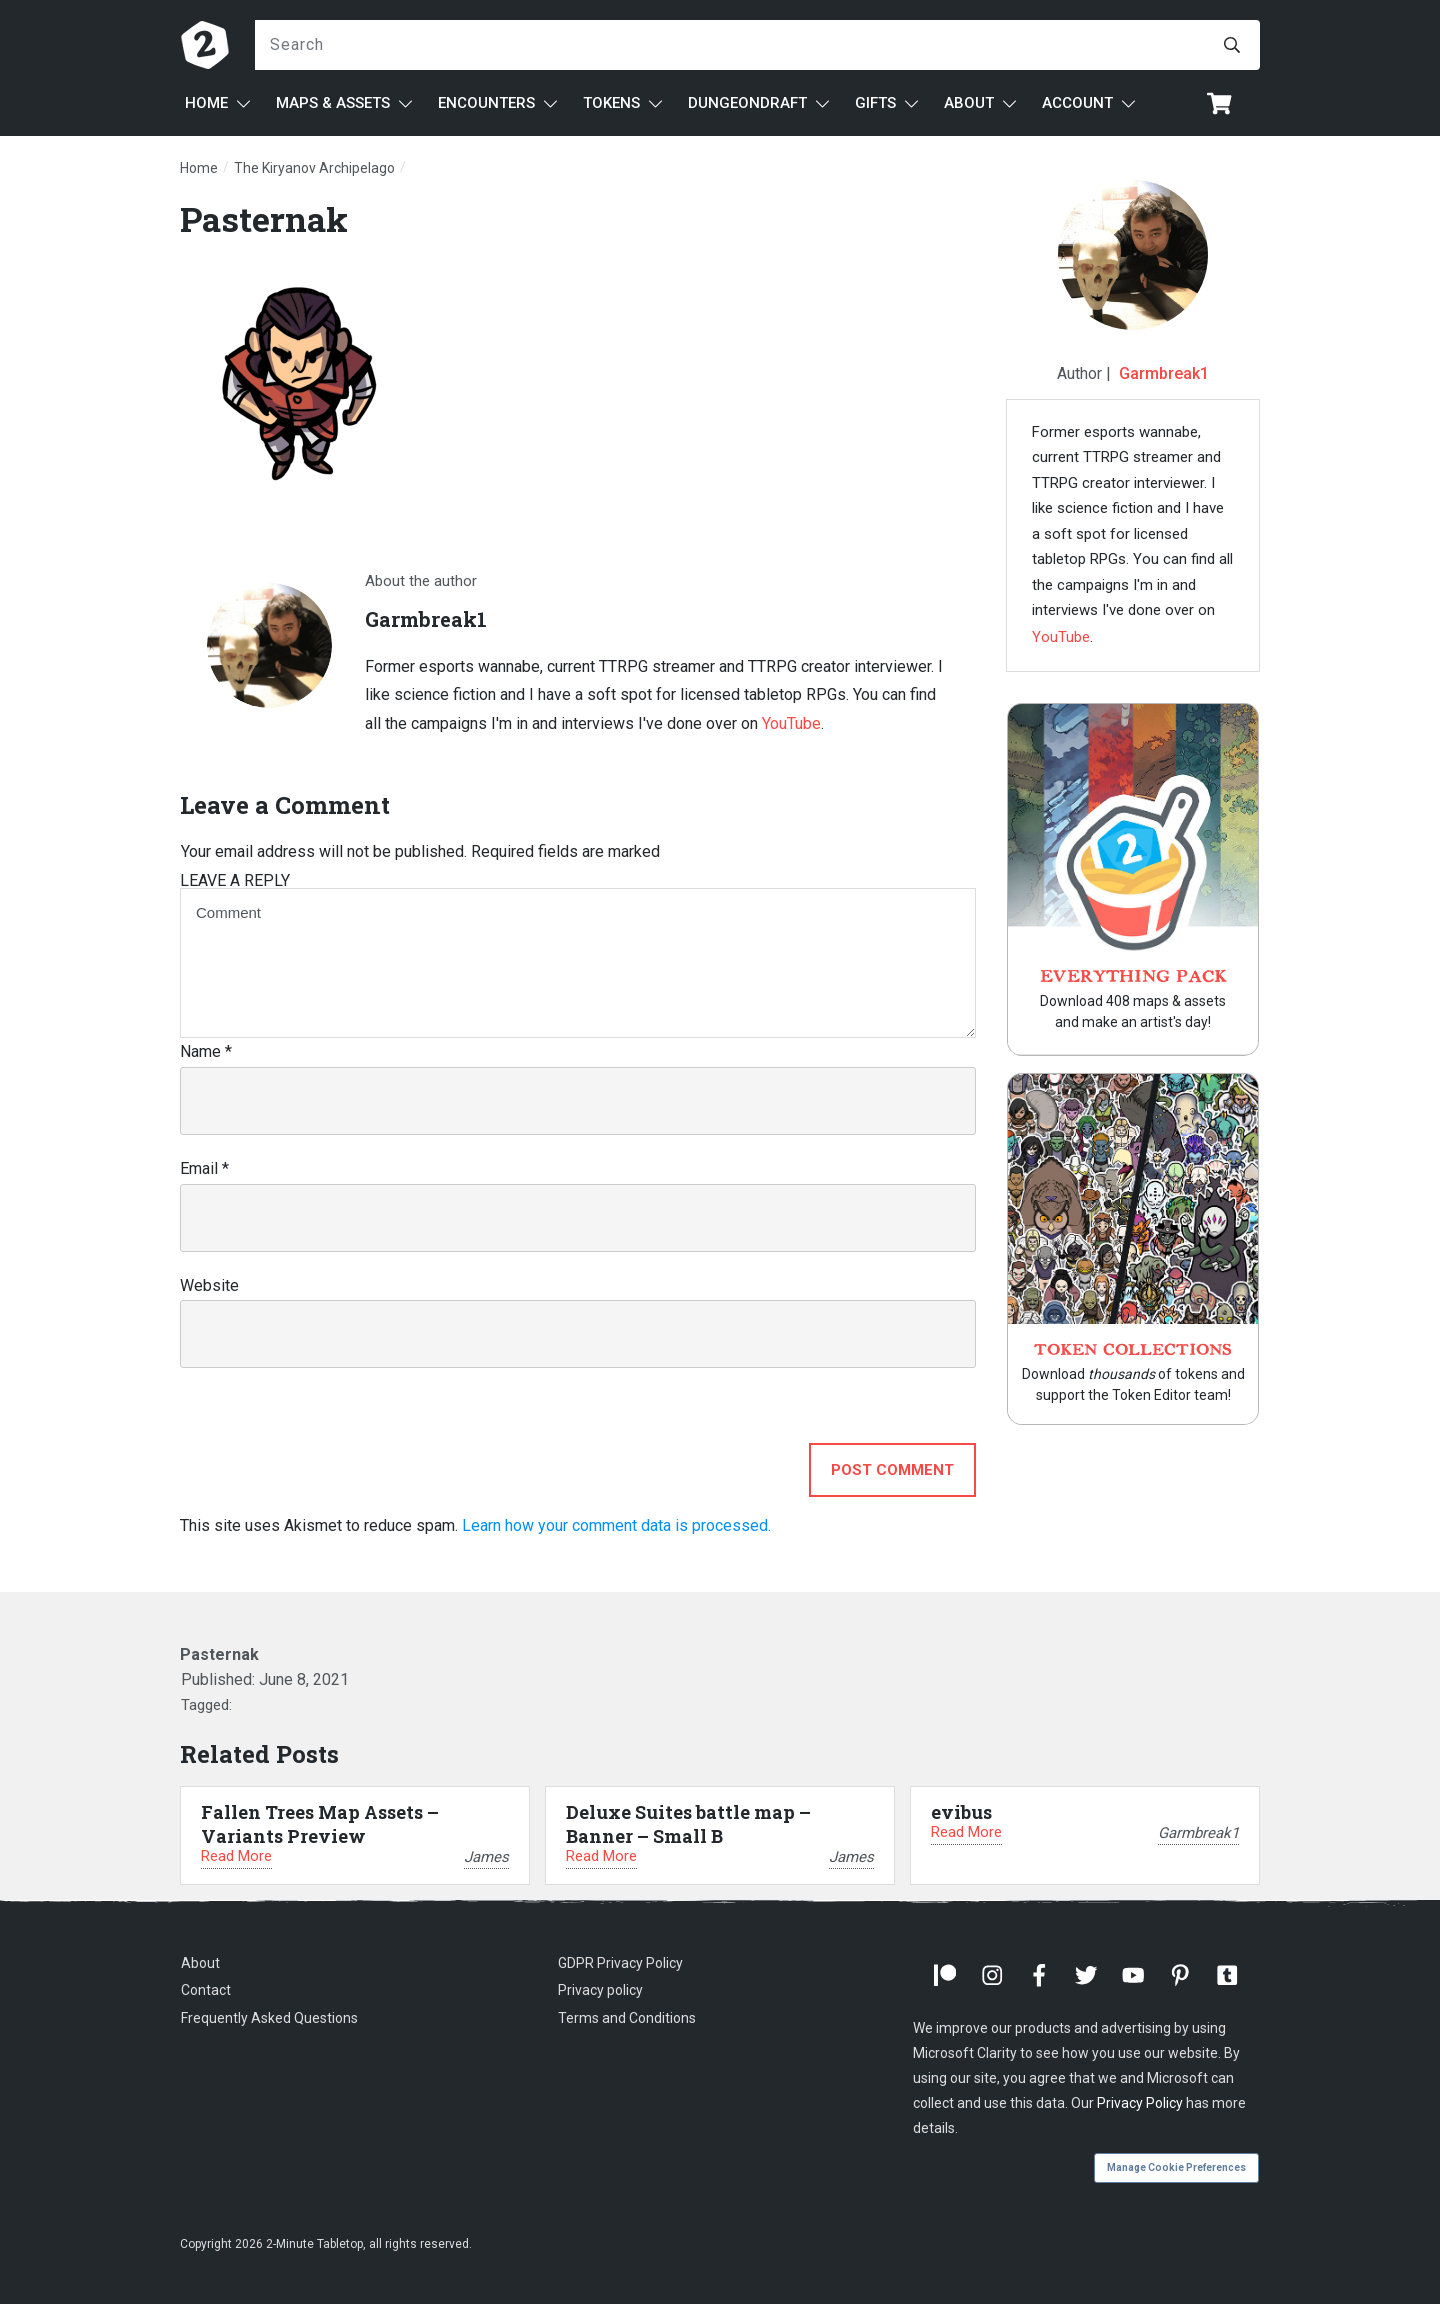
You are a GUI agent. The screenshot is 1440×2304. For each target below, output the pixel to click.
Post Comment (892, 1470)
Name (206, 1051)
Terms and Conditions (627, 2018)
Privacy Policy (1140, 2103)
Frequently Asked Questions (269, 2018)
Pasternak (264, 218)
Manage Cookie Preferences (1176, 2167)
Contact (206, 1990)
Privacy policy (600, 1990)
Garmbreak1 (1164, 373)
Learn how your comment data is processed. (616, 1525)
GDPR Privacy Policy (620, 1963)
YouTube (791, 723)
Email (204, 1168)
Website (209, 1285)
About (200, 1963)
